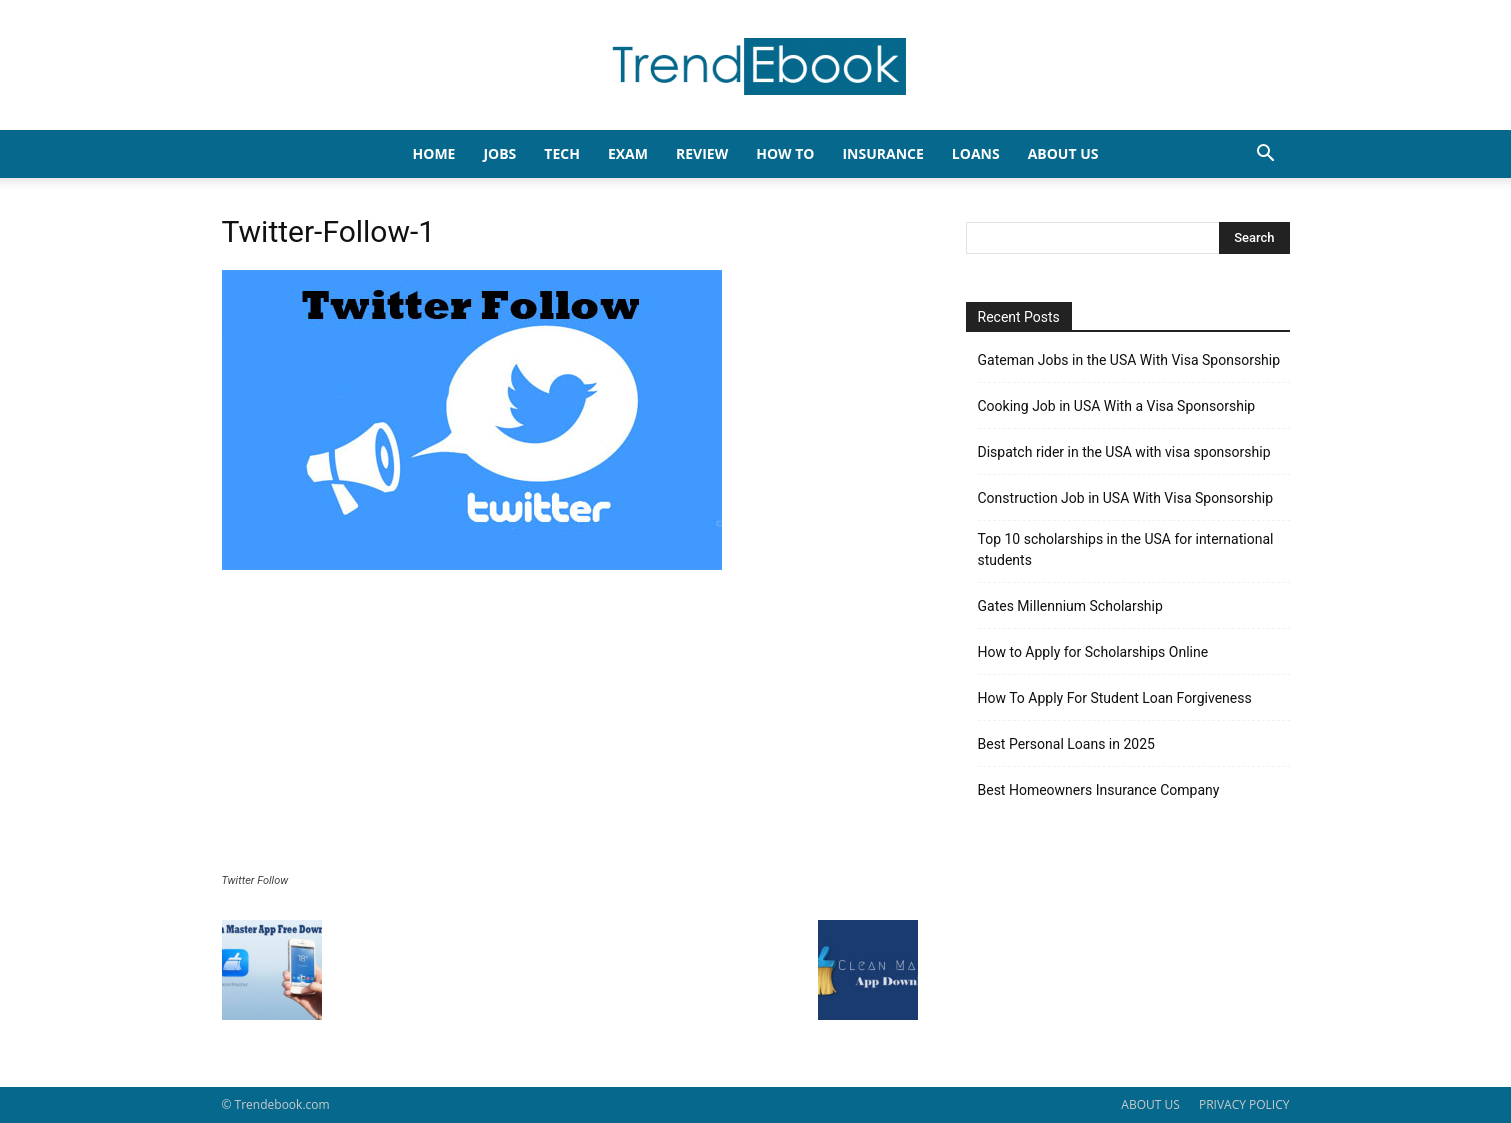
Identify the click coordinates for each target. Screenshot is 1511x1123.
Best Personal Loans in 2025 (1066, 744)
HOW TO (785, 153)
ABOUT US (1150, 1104)
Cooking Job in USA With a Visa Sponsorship (1117, 406)
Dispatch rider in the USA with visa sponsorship (1124, 452)
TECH (562, 153)
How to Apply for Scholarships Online (1093, 652)
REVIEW (702, 153)
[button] (1266, 155)
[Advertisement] (570, 724)
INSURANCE (882, 153)
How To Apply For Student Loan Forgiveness (1115, 698)
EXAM (628, 153)
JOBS (499, 153)
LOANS (976, 153)
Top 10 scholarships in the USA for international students (1126, 549)
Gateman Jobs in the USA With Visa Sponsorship (1129, 360)
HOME (434, 153)
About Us (1063, 153)
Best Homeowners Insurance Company (1099, 790)
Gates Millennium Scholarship (1070, 606)
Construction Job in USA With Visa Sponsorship (1126, 498)
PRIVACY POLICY (1244, 1104)
